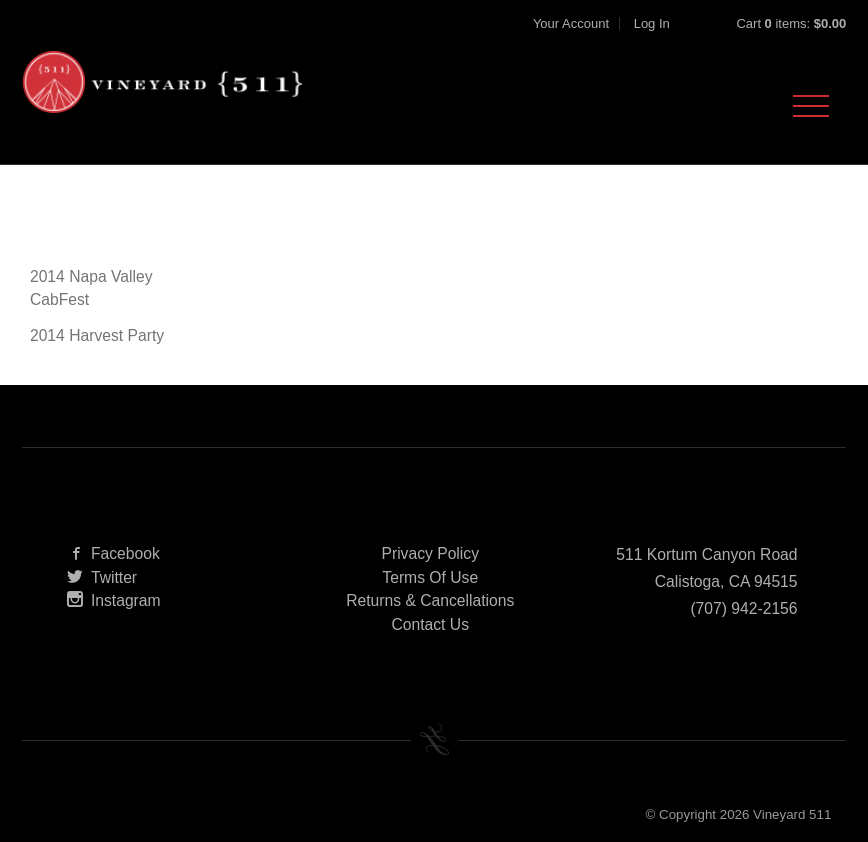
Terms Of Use (430, 577)
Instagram (114, 600)
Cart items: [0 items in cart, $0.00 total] (791, 23)
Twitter (102, 577)
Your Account (571, 23)
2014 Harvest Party (97, 335)
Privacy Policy (430, 553)
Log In (652, 23)
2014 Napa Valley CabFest (91, 288)
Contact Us (430, 624)
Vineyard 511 (162, 82)
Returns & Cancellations (430, 600)
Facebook (113, 553)
